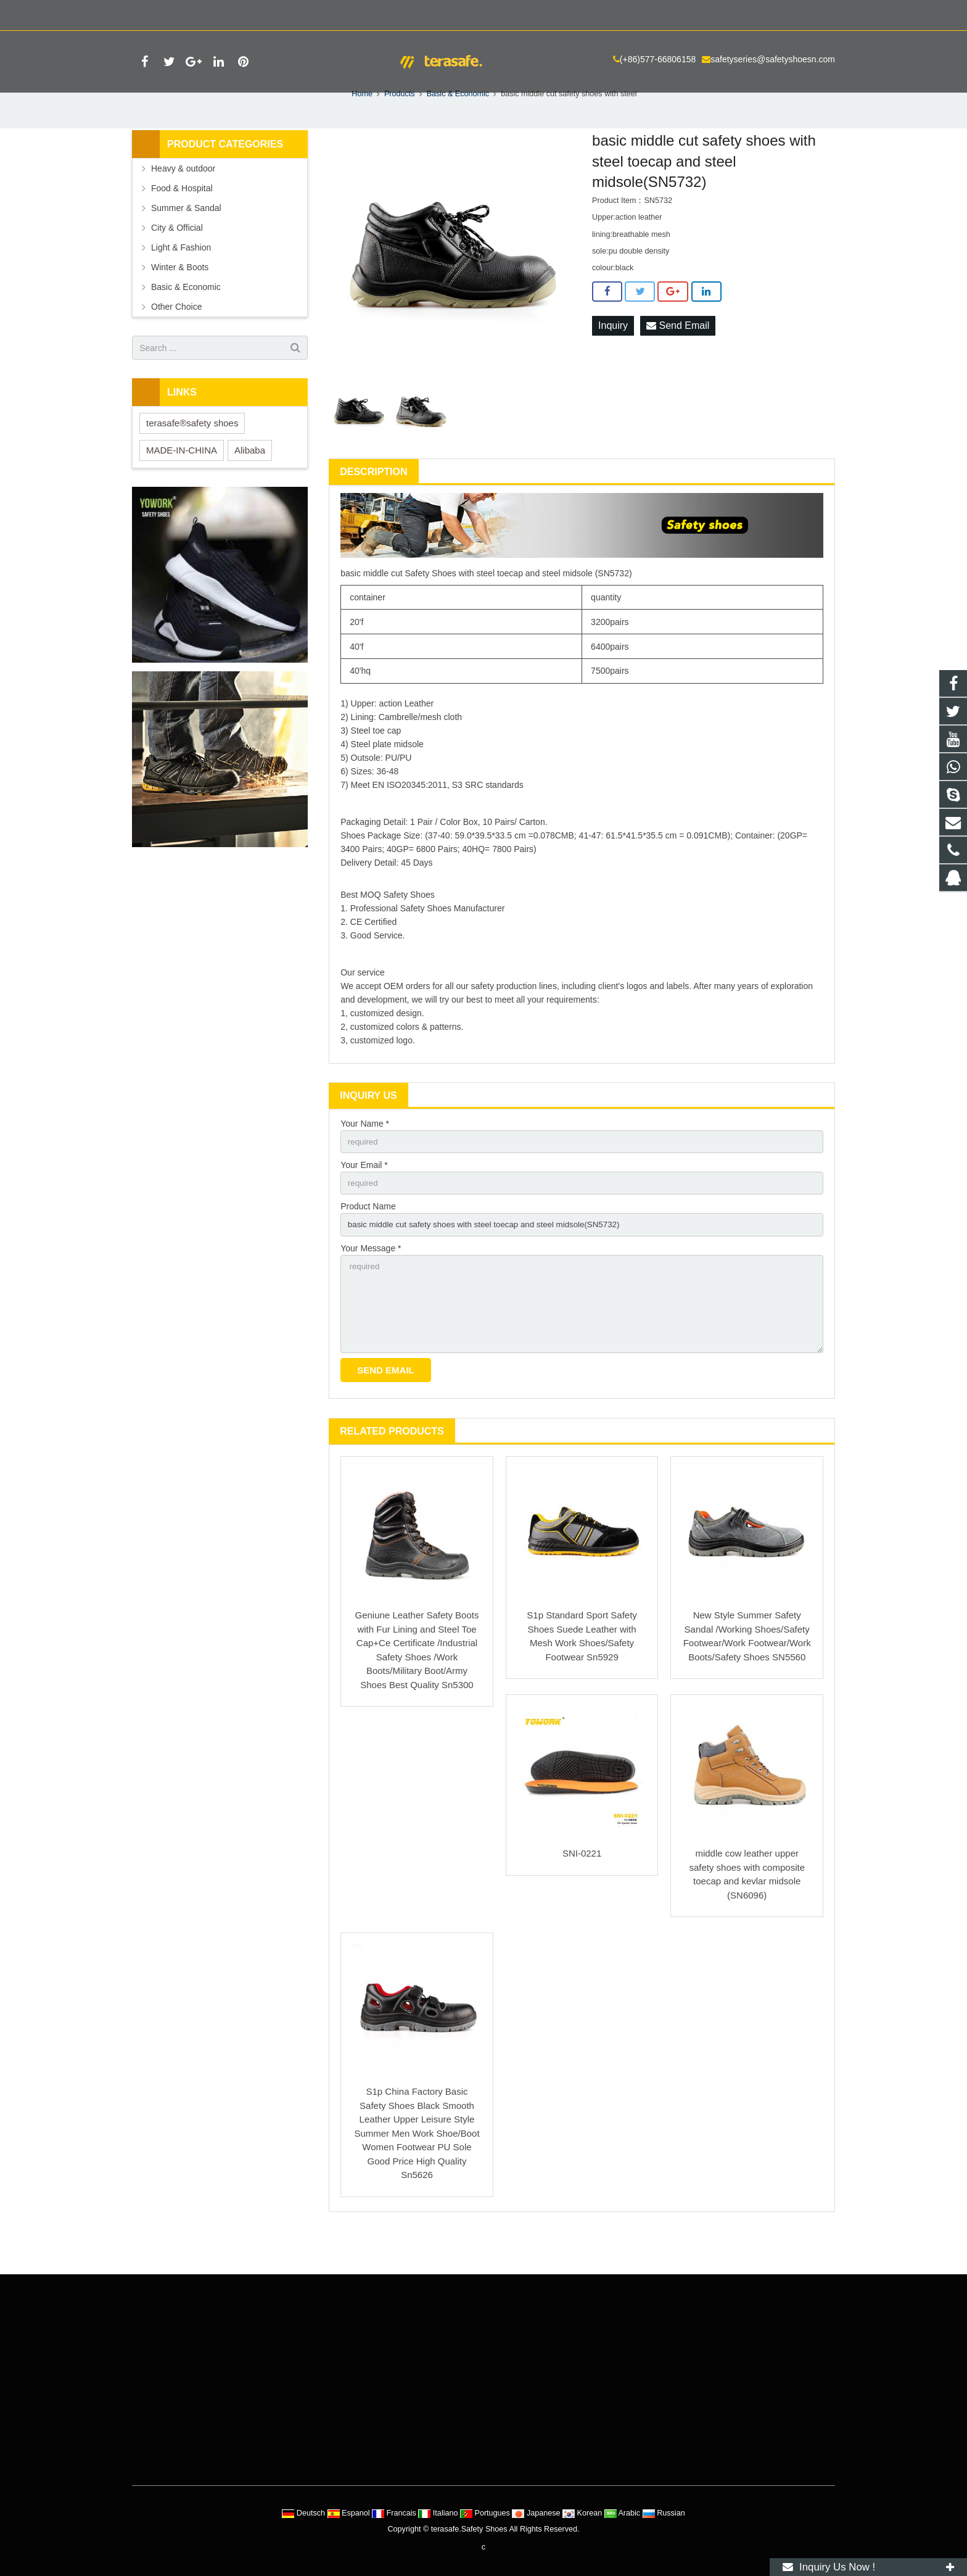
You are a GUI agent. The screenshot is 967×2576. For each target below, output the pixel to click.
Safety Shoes (430, 605)
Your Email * (364, 1198)
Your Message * (370, 1283)
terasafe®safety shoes (192, 455)
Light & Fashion (181, 279)
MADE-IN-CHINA (181, 482)
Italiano (439, 2513)
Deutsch (304, 2513)
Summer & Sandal (186, 240)
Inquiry (613, 358)
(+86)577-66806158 (177, 13)
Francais (395, 2513)
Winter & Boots (179, 299)
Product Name (367, 1241)
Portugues (486, 2513)
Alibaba (249, 482)
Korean (583, 2513)
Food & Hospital (182, 220)
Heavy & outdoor (183, 200)
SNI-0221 (581, 1894)
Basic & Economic (186, 319)
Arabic (623, 2513)
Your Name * (364, 1156)
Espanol (349, 2513)
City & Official (177, 260)
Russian (664, 2513)
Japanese (537, 2513)
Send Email (677, 358)
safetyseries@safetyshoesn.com (291, 13)
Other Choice (176, 339)
